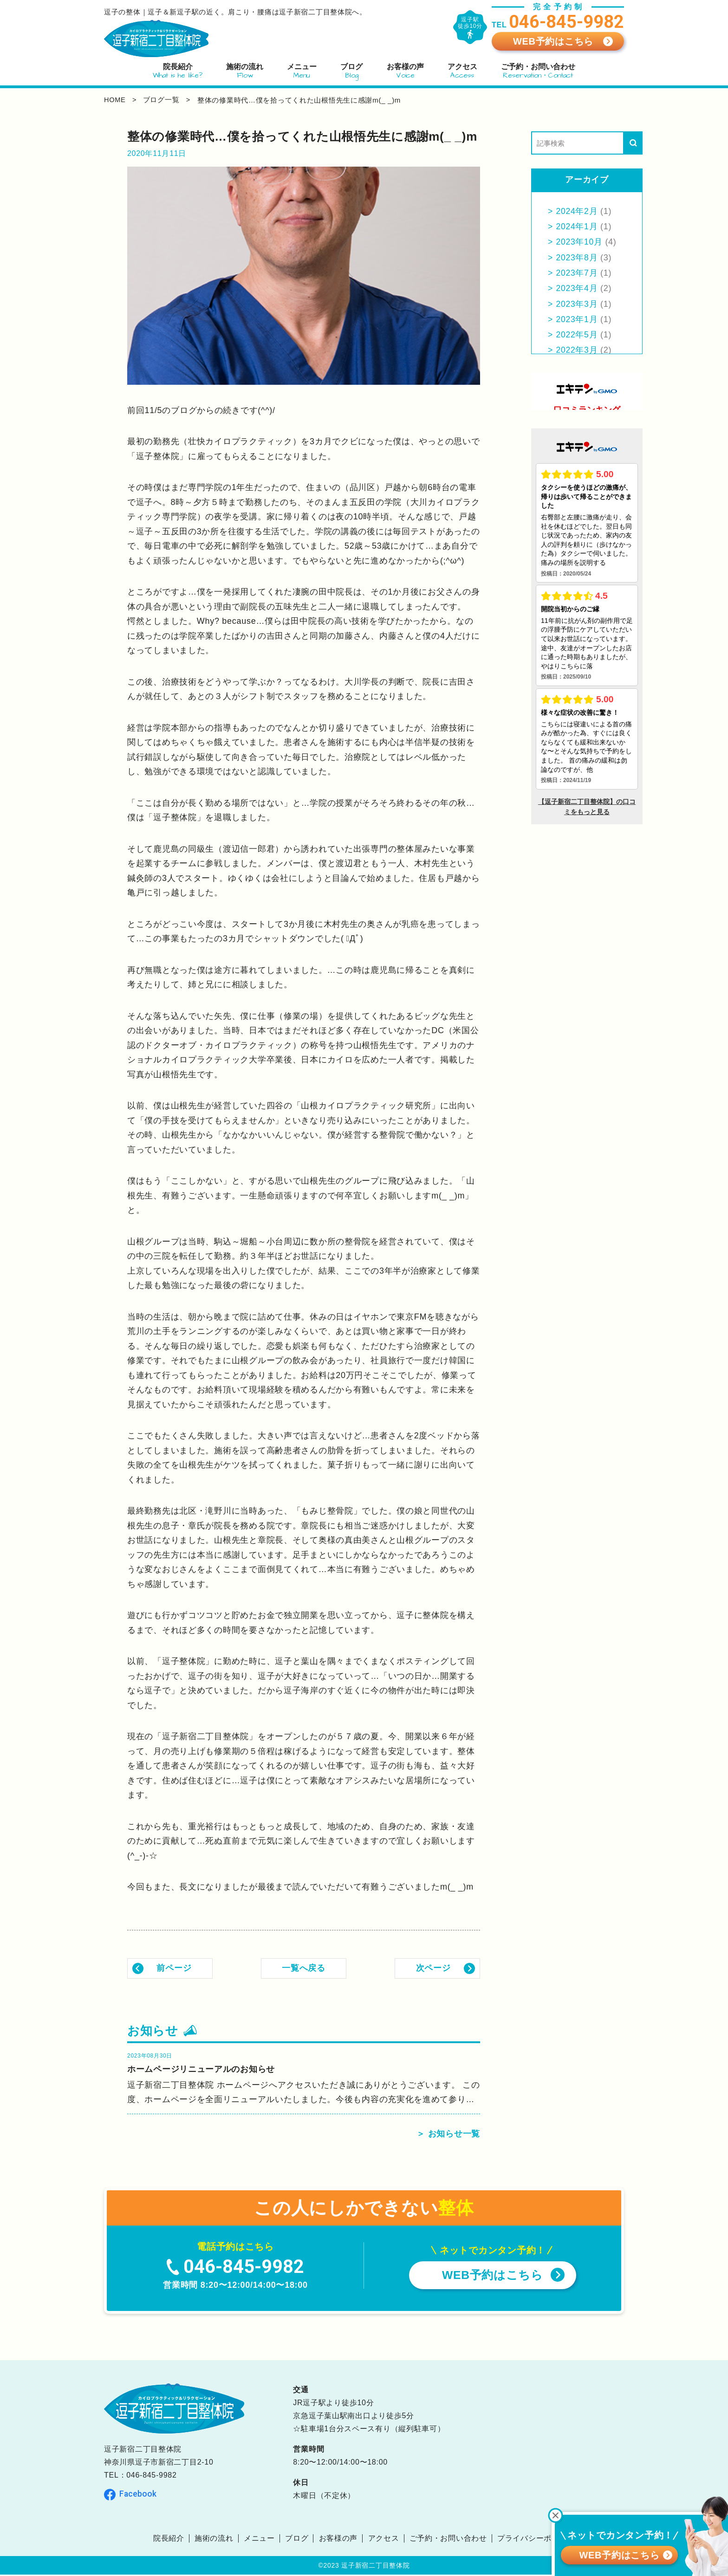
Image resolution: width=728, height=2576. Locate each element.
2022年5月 (577, 334)
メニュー (259, 2540)
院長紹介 (168, 2540)
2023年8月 (577, 257)
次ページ (433, 1968)
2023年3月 (577, 304)
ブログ (296, 2540)
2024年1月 (577, 226)
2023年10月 (580, 241)
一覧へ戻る (303, 1968)
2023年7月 (577, 273)
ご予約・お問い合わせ (448, 2540)
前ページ (174, 1968)
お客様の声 (338, 2540)
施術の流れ (214, 2540)
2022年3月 (577, 350)
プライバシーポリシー (536, 2540)
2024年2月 (577, 211)
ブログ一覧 (162, 100)
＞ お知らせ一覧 (448, 2134)
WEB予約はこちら (553, 41)
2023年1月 (577, 319)
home (115, 100)
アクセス (383, 2540)
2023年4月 (577, 288)
